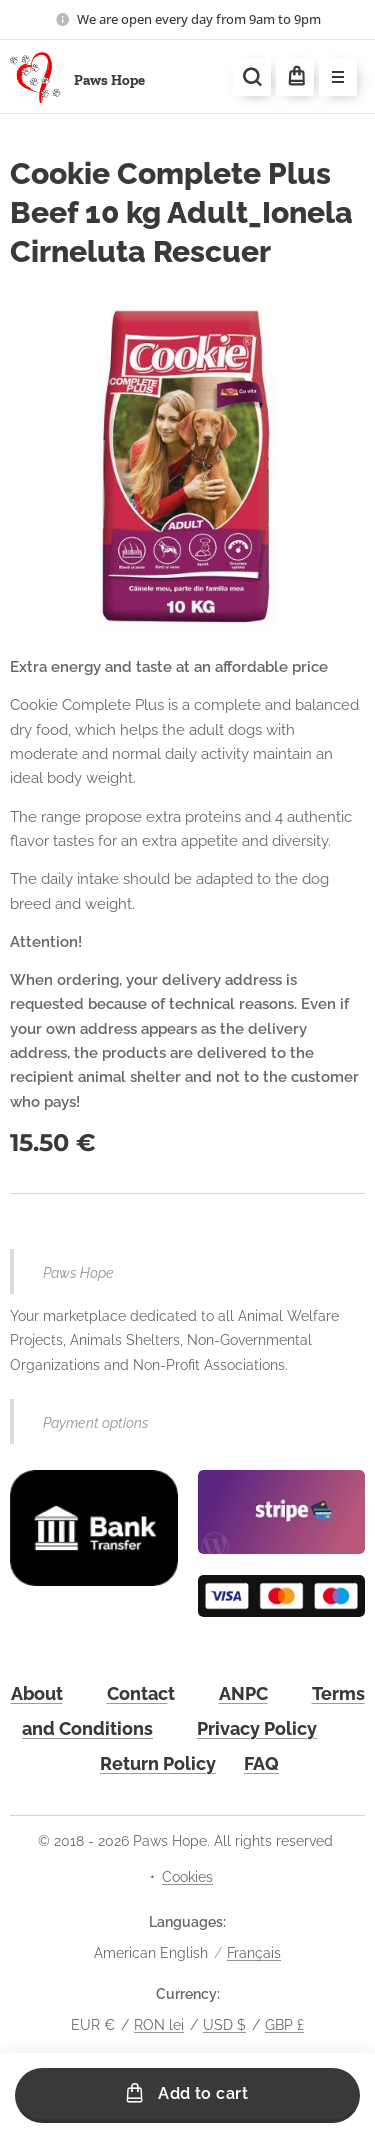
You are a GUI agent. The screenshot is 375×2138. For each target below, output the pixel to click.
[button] (252, 77)
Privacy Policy (257, 1727)
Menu (331, 78)
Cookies (187, 1877)
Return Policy (158, 1763)
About (37, 1692)
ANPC (243, 1692)
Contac (137, 1692)
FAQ (261, 1763)
